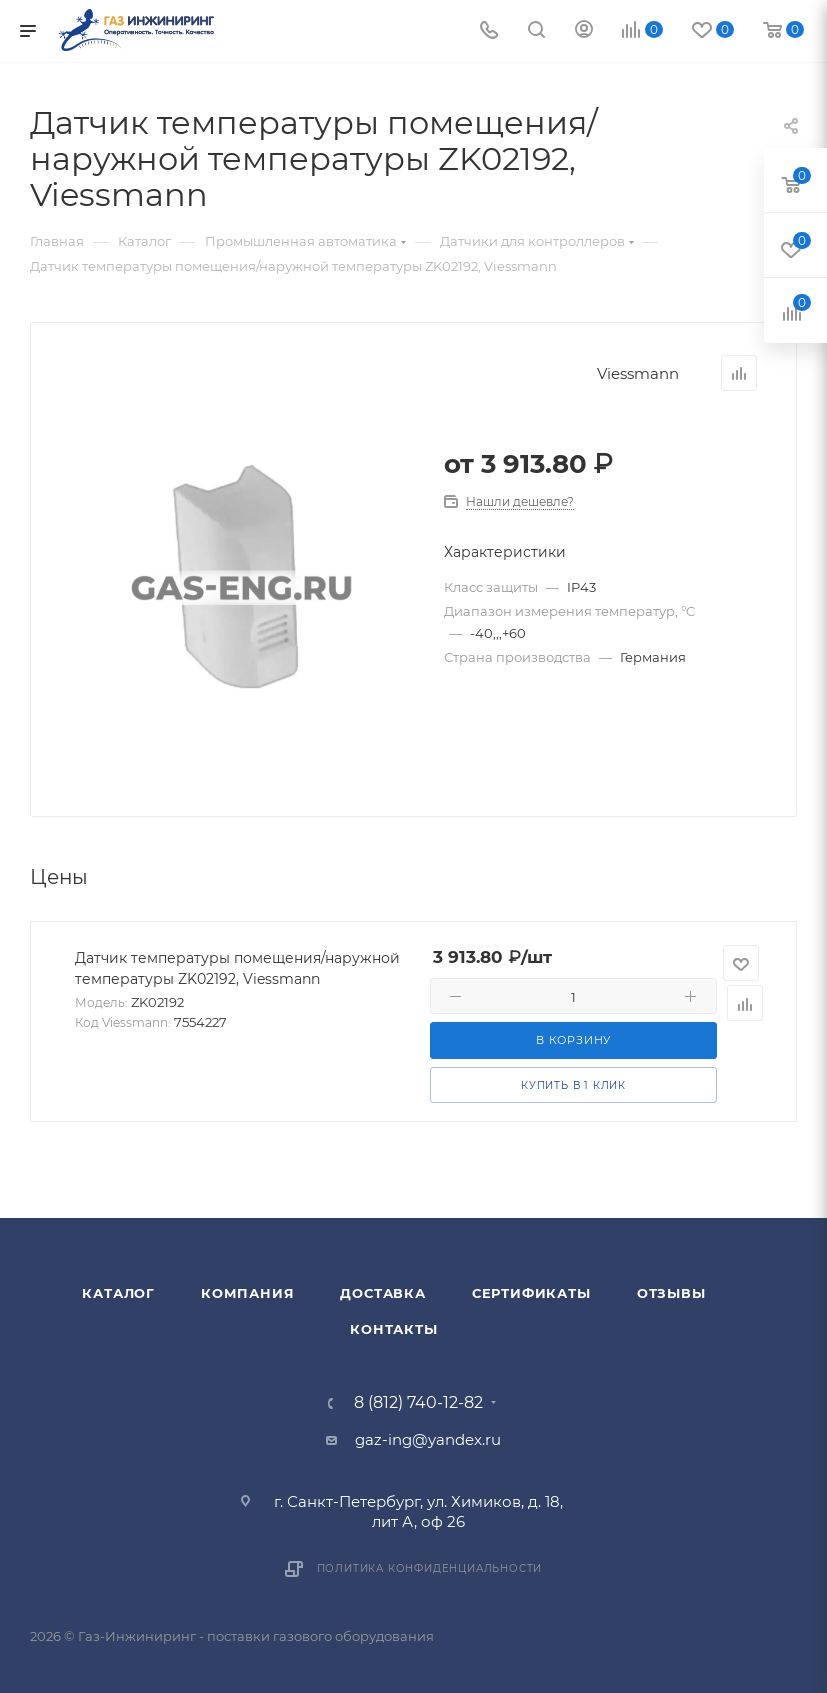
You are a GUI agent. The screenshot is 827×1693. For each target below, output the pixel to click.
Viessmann (638, 373)
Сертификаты (531, 1293)
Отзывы (671, 1293)
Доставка (382, 1293)
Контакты (393, 1329)
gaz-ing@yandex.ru (428, 1439)
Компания (247, 1293)
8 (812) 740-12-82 (418, 1403)
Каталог (118, 1293)
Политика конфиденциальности (430, 1568)
